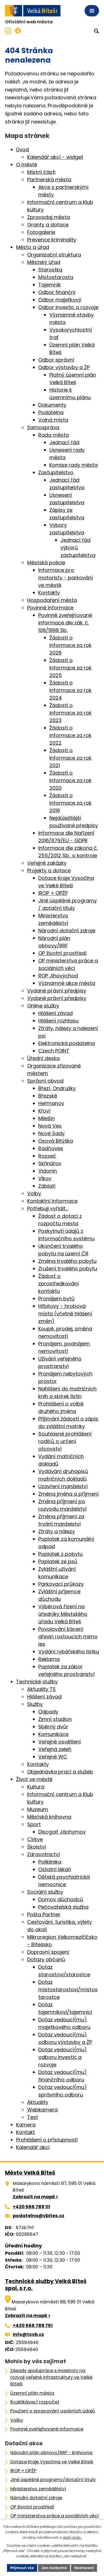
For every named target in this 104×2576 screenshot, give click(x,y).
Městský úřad (43, 262)
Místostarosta (55, 277)
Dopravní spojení (48, 1951)
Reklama (49, 1659)
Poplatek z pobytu (60, 1553)
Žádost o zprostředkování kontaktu (58, 1284)
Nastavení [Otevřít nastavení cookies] (84, 2567)
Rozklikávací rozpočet (34, 2402)
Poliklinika (49, 1861)
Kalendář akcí (33, 2147)
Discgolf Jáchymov (62, 1831)
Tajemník (49, 284)
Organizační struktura (54, 254)
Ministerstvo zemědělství (38, 2489)
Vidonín (47, 1170)
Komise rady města (73, 464)
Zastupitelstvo (55, 472)
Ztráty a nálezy (56, 1531)
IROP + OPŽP (53, 893)
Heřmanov (51, 1103)
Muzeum (37, 1809)
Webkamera (42, 2109)
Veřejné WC (52, 1756)
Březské (47, 1095)
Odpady (48, 1711)
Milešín (46, 1118)
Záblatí (46, 1185)
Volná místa (53, 419)
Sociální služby (45, 1891)
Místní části (41, 172)
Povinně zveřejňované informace (46, 2429)
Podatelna (51, 412)
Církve (35, 1839)
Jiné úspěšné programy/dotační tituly (53, 2479)
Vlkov (44, 1178)
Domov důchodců (60, 1899)
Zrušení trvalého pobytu (67, 1268)
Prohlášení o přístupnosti (47, 2139)
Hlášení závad (55, 1013)
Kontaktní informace (52, 1200)
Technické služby (37, 1681)
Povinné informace (50, 607)
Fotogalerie (41, 232)
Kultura (35, 1786)
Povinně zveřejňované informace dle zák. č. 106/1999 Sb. (65, 623)
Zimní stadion (55, 1719)
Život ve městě (34, 1779)
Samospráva (43, 427)
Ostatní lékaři (54, 1869)
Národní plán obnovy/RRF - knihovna (51, 2452)
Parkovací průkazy (61, 1583)
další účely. (72, 2537)
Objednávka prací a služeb (60, 1771)
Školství (36, 1846)
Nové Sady (51, 1133)
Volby (34, 1193)
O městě (26, 164)
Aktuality (37, 2102)
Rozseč (47, 1155)
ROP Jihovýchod (58, 975)
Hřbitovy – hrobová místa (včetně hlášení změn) (65, 1314)
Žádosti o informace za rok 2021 (70, 758)
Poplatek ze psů (57, 1561)
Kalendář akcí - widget (55, 157)
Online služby (43, 1005)
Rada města (53, 434)
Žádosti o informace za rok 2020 (70, 780)
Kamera (25, 2124)
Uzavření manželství (63, 1486)
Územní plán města (32, 2393)
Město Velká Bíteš (30, 2173)
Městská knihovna (49, 1816)
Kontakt (25, 2132)
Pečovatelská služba (63, 1906)
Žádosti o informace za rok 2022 (70, 735)
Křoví (44, 1110)
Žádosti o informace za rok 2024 (70, 690)
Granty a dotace (48, 224)
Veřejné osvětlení (59, 1741)
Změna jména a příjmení (68, 1493)
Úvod (22, 149)
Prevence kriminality (51, 239)
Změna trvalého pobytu (67, 1261)
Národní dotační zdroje (66, 930)
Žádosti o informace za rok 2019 (70, 803)
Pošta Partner (43, 1914)
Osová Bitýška (55, 1140)
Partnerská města (49, 179)
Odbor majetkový (59, 299)
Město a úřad (32, 247)
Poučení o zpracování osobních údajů (52, 2411)
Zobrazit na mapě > (35, 2197)
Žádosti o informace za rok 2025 (70, 668)
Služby (35, 1704)
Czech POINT (53, 1050)
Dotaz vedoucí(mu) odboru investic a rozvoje (62, 2057)
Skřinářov (49, 1163)
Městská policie (46, 562)
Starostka (50, 269)
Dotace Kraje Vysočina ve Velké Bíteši (51, 2462)
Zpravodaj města (48, 217)
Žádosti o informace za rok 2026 (70, 645)
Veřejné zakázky (47, 863)
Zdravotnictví (43, 1854)
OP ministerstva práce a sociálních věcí (54, 2516)
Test (32, 2117)
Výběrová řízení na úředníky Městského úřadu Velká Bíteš (62, 1614)
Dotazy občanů (46, 1959)
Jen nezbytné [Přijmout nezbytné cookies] (54, 2567)
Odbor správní (56, 359)
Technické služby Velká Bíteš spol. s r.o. (46, 2284)
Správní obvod (45, 1080)
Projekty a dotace (49, 870)
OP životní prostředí (62, 953)
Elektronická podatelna (66, 1043)
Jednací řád (64, 442)
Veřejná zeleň (55, 1749)
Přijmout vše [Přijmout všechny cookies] (22, 2567)
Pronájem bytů (56, 1298)
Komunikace (53, 1734)
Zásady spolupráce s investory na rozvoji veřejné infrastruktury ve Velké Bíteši (51, 2377)
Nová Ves (50, 1125)
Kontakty (49, 592)
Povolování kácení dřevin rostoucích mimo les (68, 1637)
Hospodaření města (52, 600)
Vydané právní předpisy (56, 990)
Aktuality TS (41, 1689)
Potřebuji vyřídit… (47, 1208)
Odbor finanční (56, 292)
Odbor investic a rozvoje (68, 307)
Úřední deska (43, 1058)
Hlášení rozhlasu (58, 1020)
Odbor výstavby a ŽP (64, 367)
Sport (34, 1824)
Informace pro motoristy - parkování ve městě (65, 578)
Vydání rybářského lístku (68, 1651)
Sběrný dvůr (53, 1726)
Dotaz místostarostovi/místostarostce (68, 1989)
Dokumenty (52, 404)
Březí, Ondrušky (57, 1088)
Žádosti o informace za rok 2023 (70, 713)
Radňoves (50, 1148)
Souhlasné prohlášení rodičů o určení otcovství (65, 1441)
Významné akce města (66, 983)
